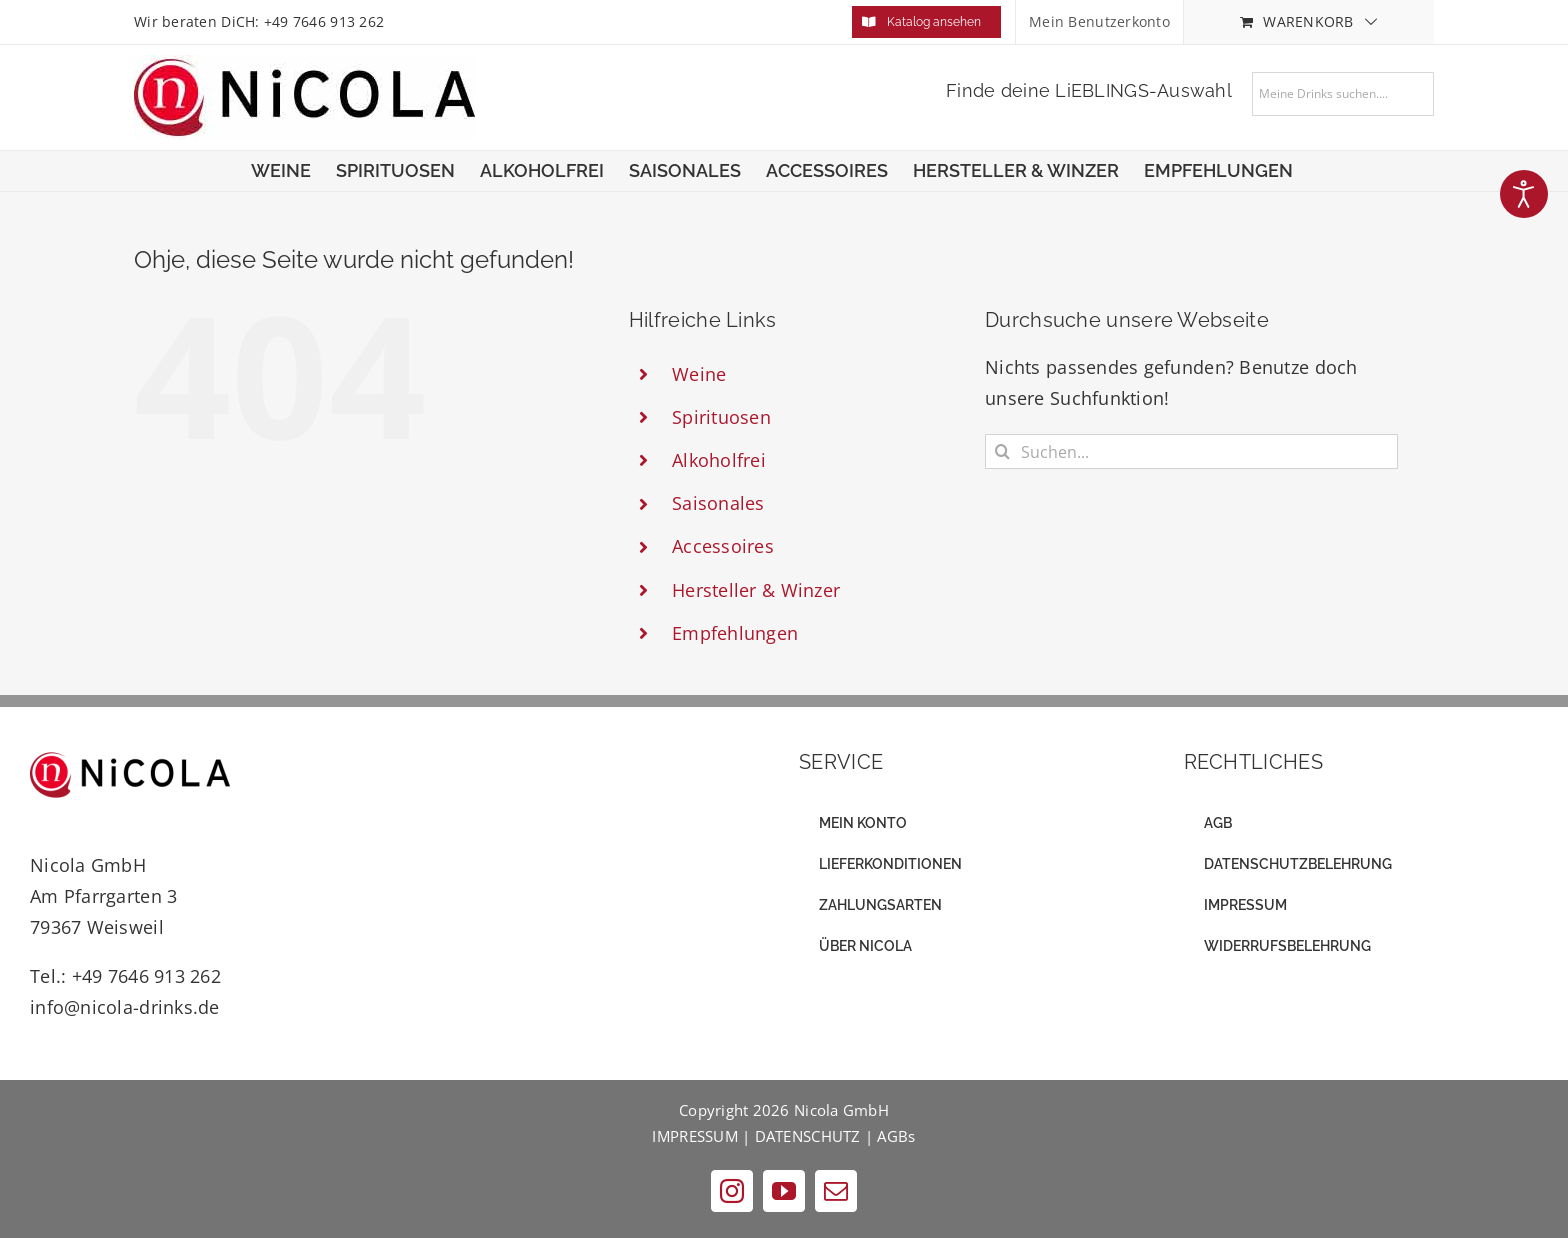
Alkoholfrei (719, 460)
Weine (699, 374)
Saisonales (718, 503)
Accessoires (723, 546)
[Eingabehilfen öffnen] (1524, 194)
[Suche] (1002, 451)
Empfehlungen (735, 633)
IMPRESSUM (694, 1136)
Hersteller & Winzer (756, 590)
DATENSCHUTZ (808, 1136)
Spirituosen (721, 417)
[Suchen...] (1191, 451)
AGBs (896, 1136)
